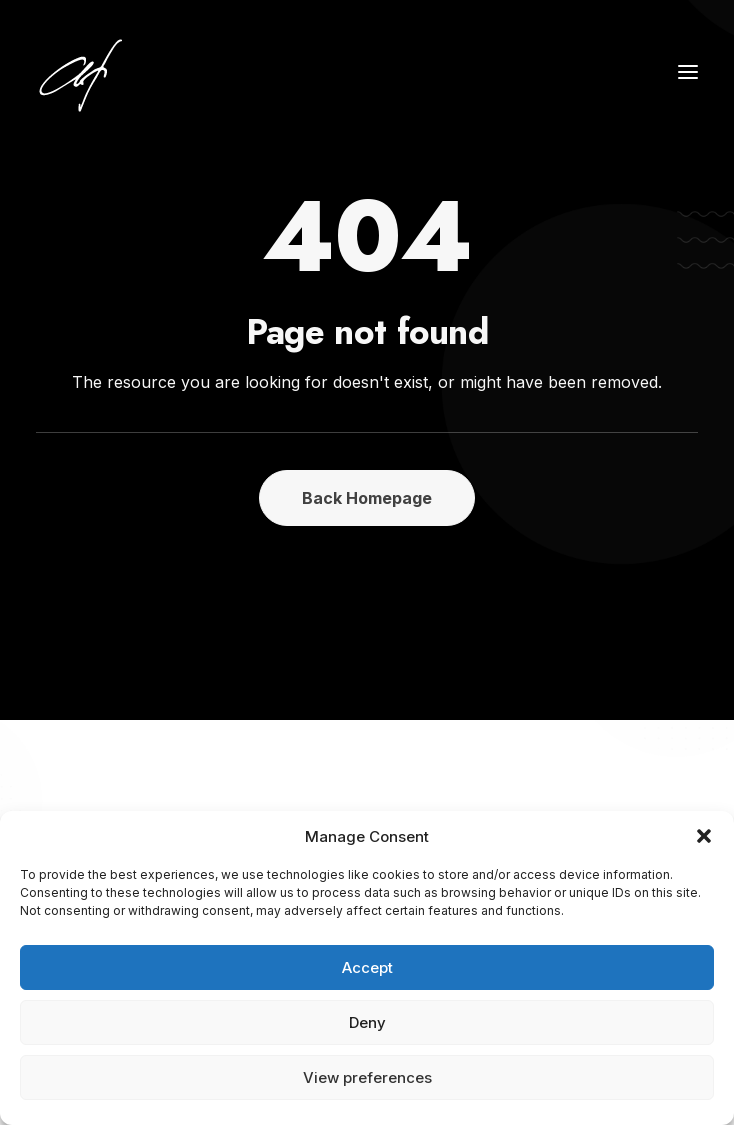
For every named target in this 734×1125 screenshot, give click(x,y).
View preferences (367, 1077)
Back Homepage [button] (367, 498)
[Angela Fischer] (142, 72)
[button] (704, 836)
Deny (367, 1022)
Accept (367, 967)
